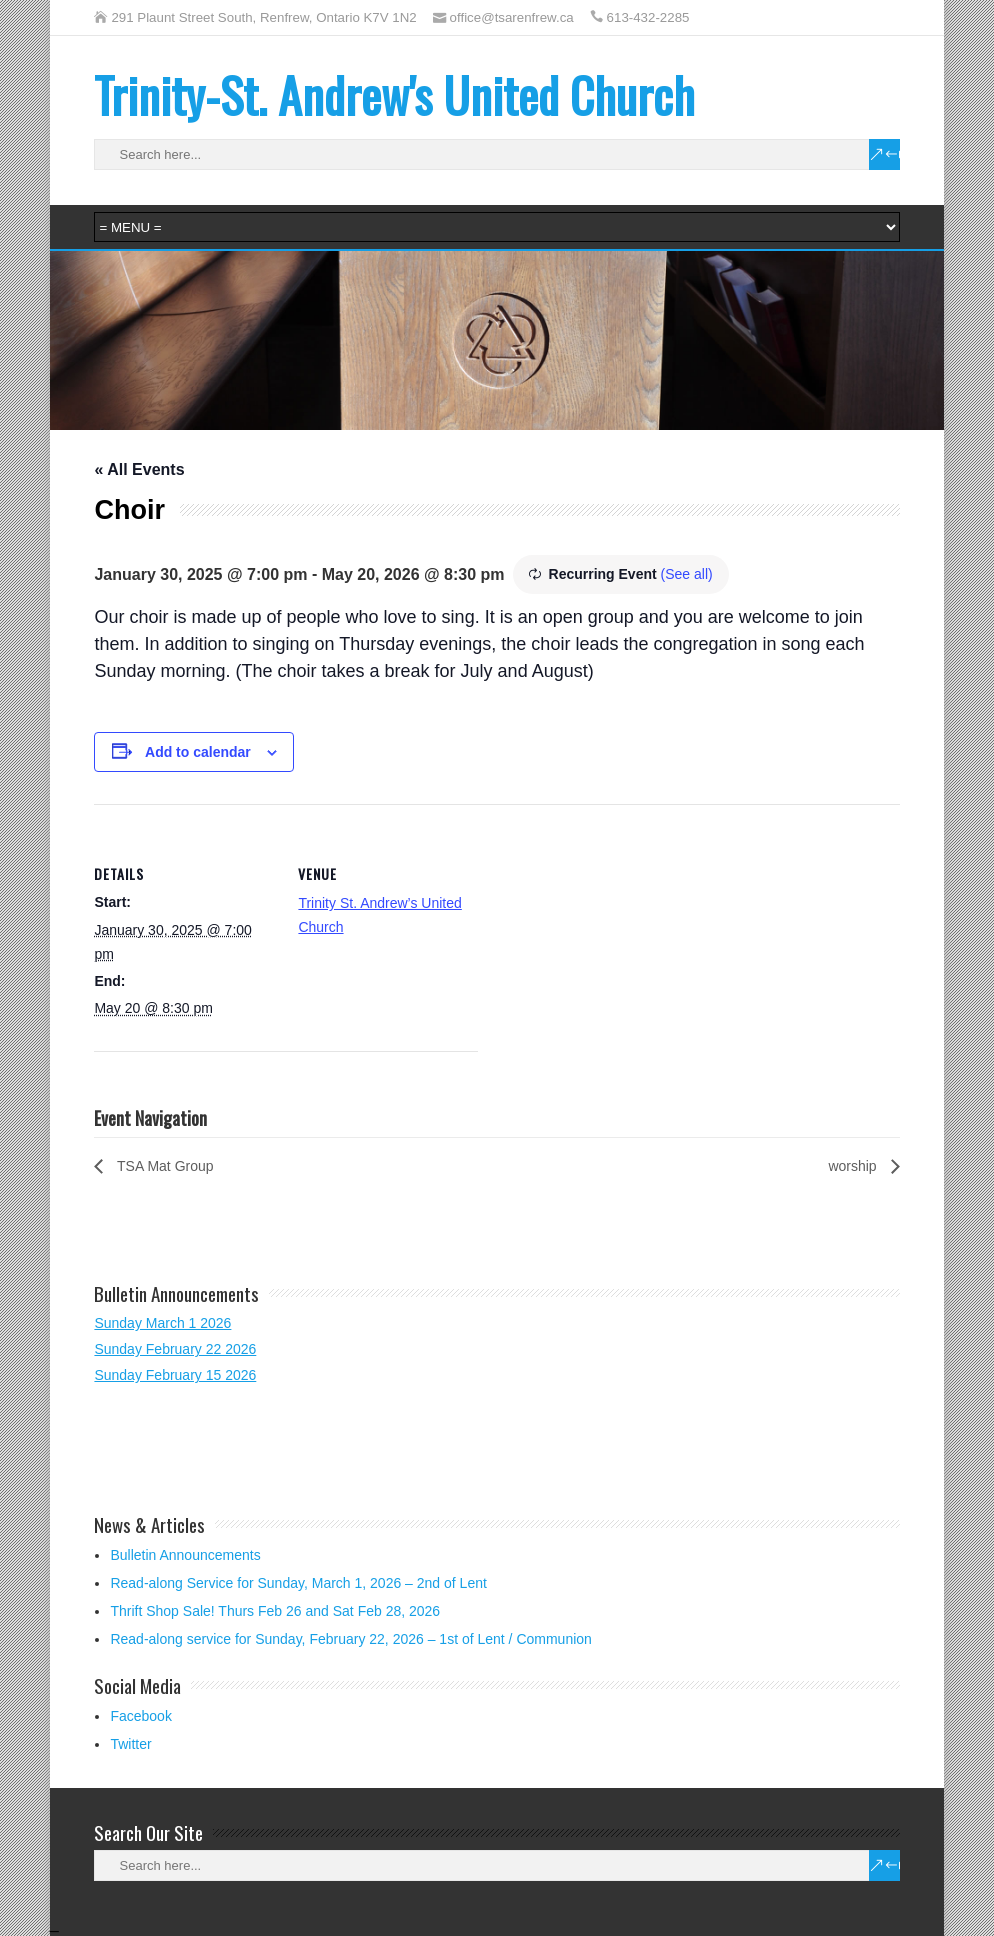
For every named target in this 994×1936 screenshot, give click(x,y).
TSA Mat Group (163, 1166)
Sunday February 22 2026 (175, 1349)
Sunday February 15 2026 (175, 1375)
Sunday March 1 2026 (162, 1323)
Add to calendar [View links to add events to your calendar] (198, 752)
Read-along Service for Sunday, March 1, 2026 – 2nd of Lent (298, 1583)
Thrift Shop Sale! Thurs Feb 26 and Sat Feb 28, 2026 (275, 1611)
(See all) (687, 574)
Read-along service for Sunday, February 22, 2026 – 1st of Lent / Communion (350, 1639)
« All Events (139, 469)
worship (854, 1166)
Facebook (140, 1716)
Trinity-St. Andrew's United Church (394, 94)
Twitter (130, 1744)
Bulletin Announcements (185, 1555)
